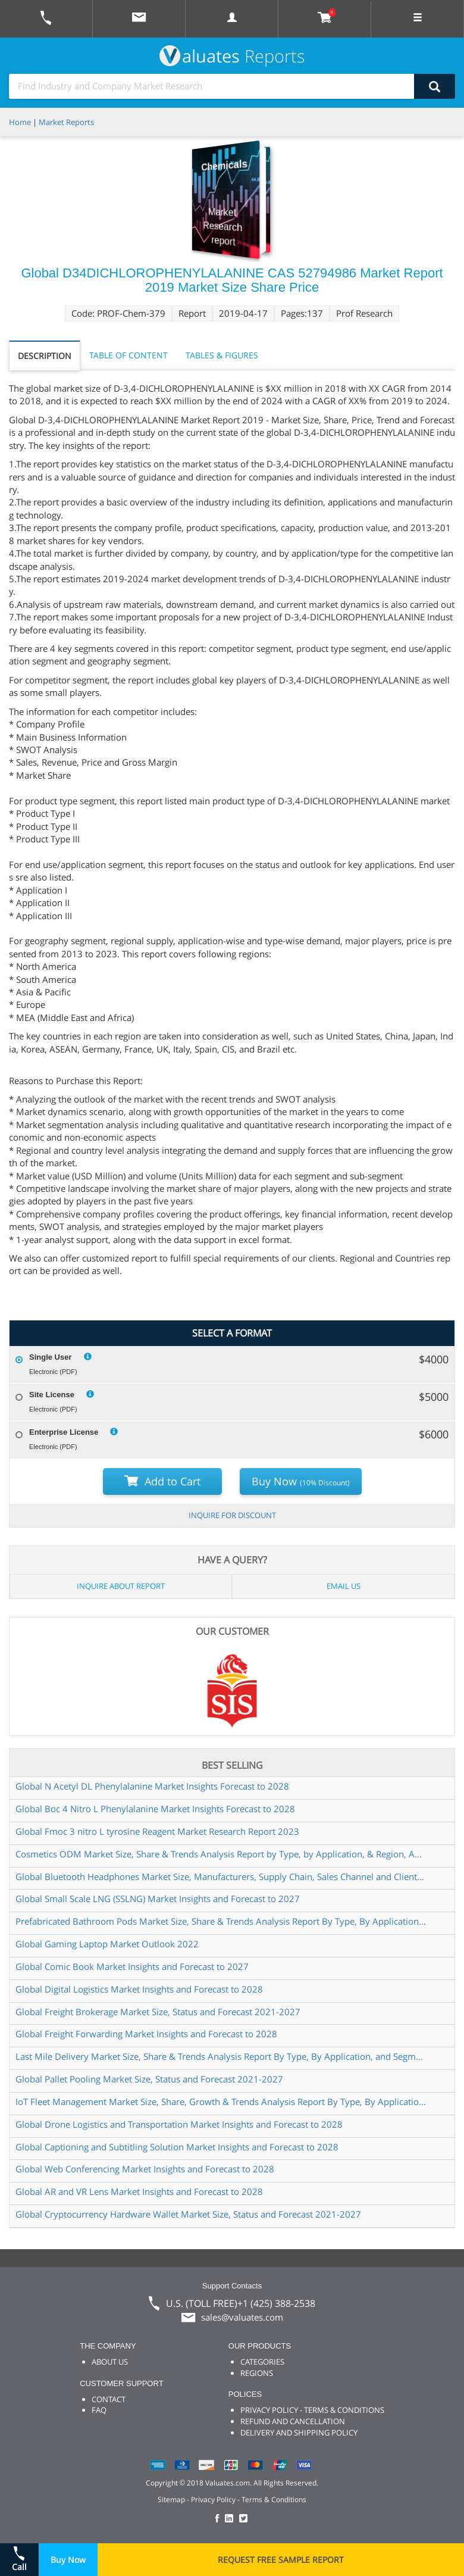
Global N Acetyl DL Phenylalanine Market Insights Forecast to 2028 (152, 1786)
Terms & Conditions (274, 2499)
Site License (51, 1394)
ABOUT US (110, 2361)
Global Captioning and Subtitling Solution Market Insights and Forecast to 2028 (176, 2147)
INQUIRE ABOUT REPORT (121, 1586)
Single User (50, 1357)
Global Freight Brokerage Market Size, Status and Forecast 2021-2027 (157, 2012)
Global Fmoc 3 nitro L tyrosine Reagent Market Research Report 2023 (157, 1831)
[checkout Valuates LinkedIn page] (232, 2519)
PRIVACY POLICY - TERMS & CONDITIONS (312, 2410)
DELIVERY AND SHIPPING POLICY (299, 2432)
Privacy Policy (213, 2499)
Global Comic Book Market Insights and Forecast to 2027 (132, 1966)
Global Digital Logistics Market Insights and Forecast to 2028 (139, 1989)
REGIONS (256, 2373)
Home (20, 122)
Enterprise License (63, 1432)
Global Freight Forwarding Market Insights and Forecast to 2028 (146, 2034)
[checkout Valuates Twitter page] (245, 2519)
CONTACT (109, 2399)
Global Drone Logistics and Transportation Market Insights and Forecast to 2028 (179, 2124)
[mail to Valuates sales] (139, 19)
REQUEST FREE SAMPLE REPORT (281, 2559)
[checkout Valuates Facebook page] (219, 2519)
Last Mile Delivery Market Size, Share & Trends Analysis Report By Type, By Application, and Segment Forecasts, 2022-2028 (221, 2056)
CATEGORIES (262, 2361)
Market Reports (66, 122)
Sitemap (171, 2499)
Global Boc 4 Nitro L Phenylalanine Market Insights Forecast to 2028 (155, 1809)
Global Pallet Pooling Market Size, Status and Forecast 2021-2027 (149, 2079)
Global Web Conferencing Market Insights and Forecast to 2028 (144, 2169)
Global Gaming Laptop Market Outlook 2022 (107, 1944)
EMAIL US (343, 1586)
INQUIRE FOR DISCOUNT (232, 1515)
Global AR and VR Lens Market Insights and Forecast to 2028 (139, 2191)
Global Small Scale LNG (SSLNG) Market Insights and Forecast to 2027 (157, 1898)
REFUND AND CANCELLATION (292, 2421)
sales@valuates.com (242, 2317)
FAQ (99, 2410)
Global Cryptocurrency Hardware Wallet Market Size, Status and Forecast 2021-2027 (188, 2214)
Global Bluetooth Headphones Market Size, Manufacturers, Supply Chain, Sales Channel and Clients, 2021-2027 (221, 1876)
